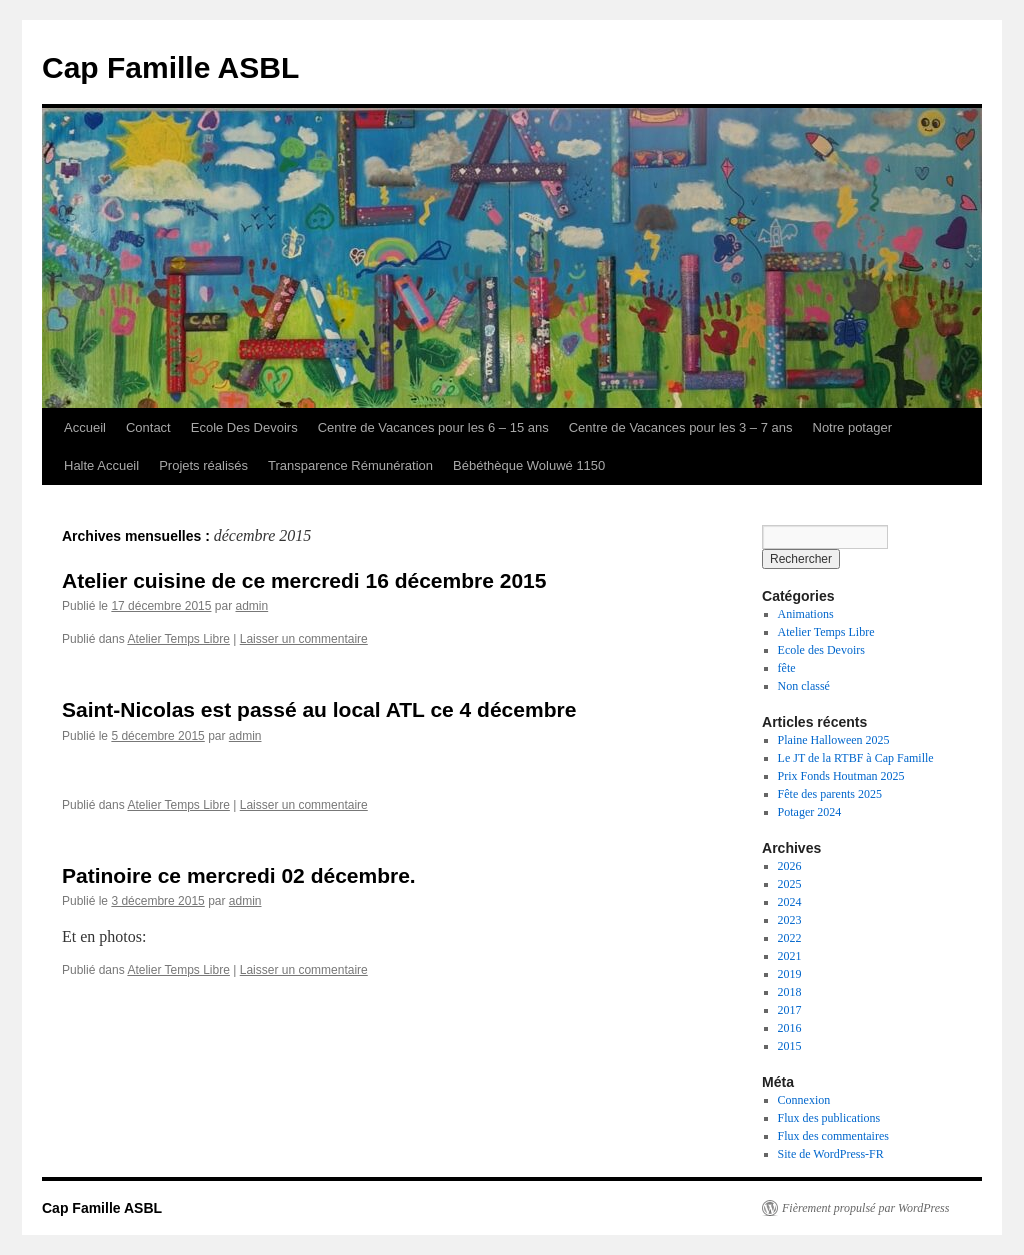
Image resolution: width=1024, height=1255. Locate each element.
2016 (790, 1028)
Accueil (85, 427)
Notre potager (853, 427)
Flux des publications (829, 1118)
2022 (790, 938)
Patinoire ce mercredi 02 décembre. (239, 875)
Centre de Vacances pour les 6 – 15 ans (433, 427)
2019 (790, 974)
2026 (790, 866)
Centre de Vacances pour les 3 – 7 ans (681, 427)
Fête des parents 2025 (830, 794)
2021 (790, 956)
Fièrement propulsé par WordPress (865, 1208)
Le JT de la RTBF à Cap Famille (856, 758)
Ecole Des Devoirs (244, 427)
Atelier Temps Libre (178, 639)
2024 (790, 902)
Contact (148, 427)
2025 (790, 884)
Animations (806, 614)
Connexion (804, 1100)
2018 (790, 992)
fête (787, 668)
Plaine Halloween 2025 (834, 740)
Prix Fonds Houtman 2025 (841, 776)
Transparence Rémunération (350, 465)
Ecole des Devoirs (821, 650)
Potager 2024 (810, 812)
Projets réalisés (203, 465)
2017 (790, 1010)
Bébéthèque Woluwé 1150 (529, 465)
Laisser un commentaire (304, 639)
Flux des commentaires (833, 1136)
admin (251, 606)
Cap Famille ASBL (170, 67)
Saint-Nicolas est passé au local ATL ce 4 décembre (319, 709)
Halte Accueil (101, 465)
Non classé (804, 686)
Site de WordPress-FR (831, 1154)
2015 (790, 1046)
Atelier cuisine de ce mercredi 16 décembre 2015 (304, 580)
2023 (790, 920)
